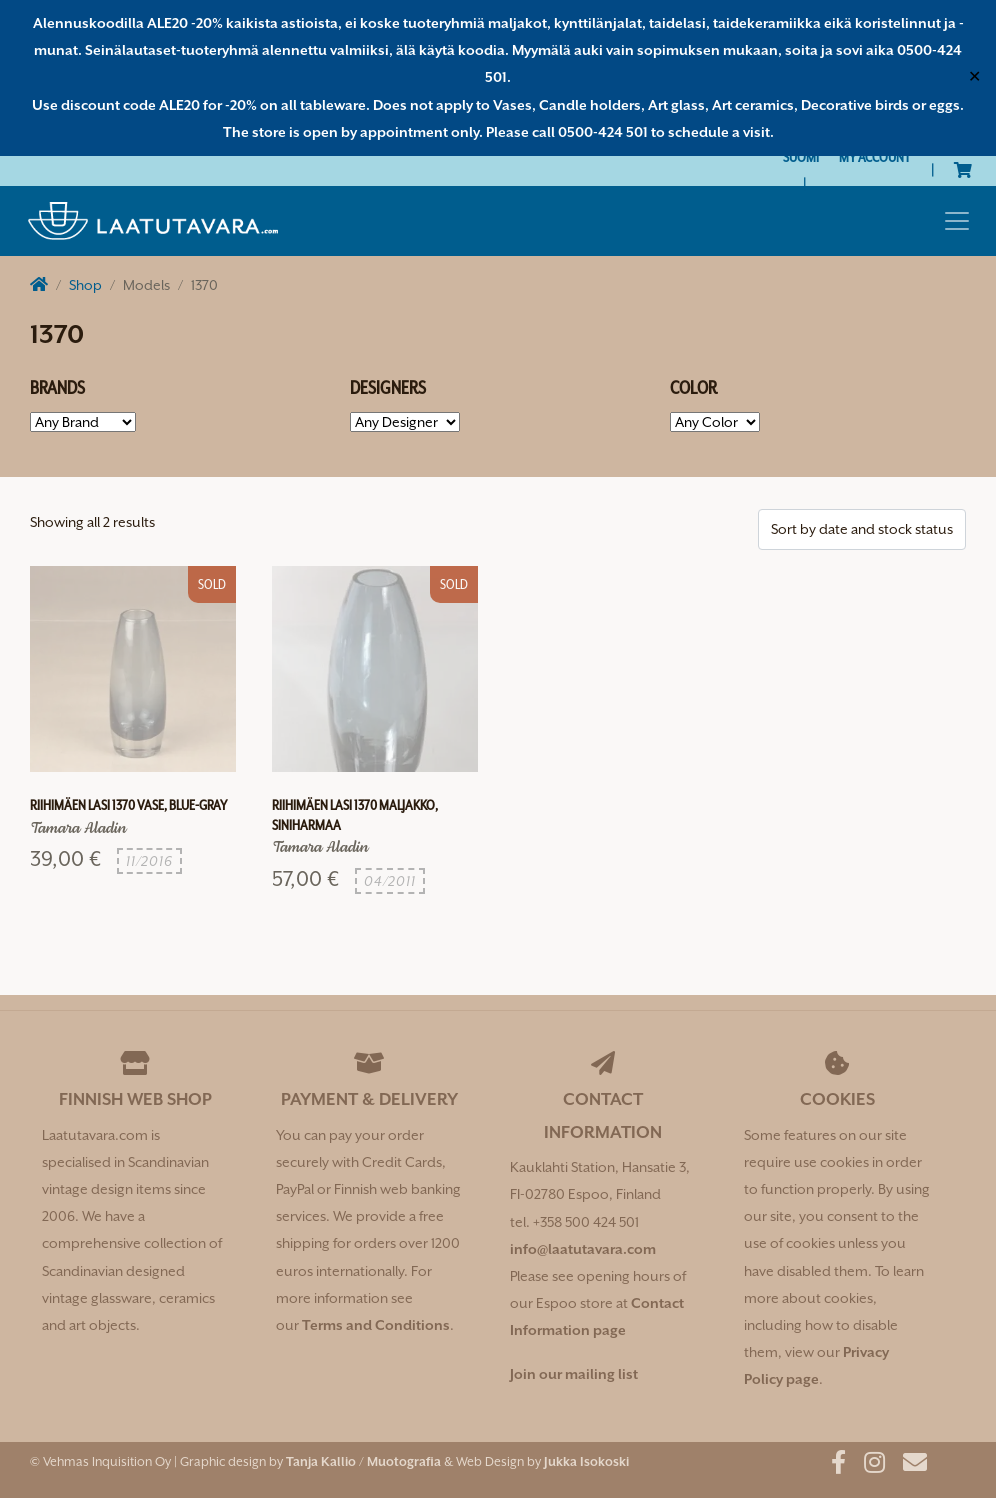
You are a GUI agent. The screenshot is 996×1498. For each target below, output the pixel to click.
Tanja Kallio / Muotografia (363, 1461)
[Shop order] (862, 529)
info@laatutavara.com (583, 1249)
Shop (85, 285)
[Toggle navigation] (957, 221)
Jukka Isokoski (586, 1461)
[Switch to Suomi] (801, 157)
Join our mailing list (574, 1374)
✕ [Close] (974, 77)
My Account (875, 157)
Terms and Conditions (376, 1325)
